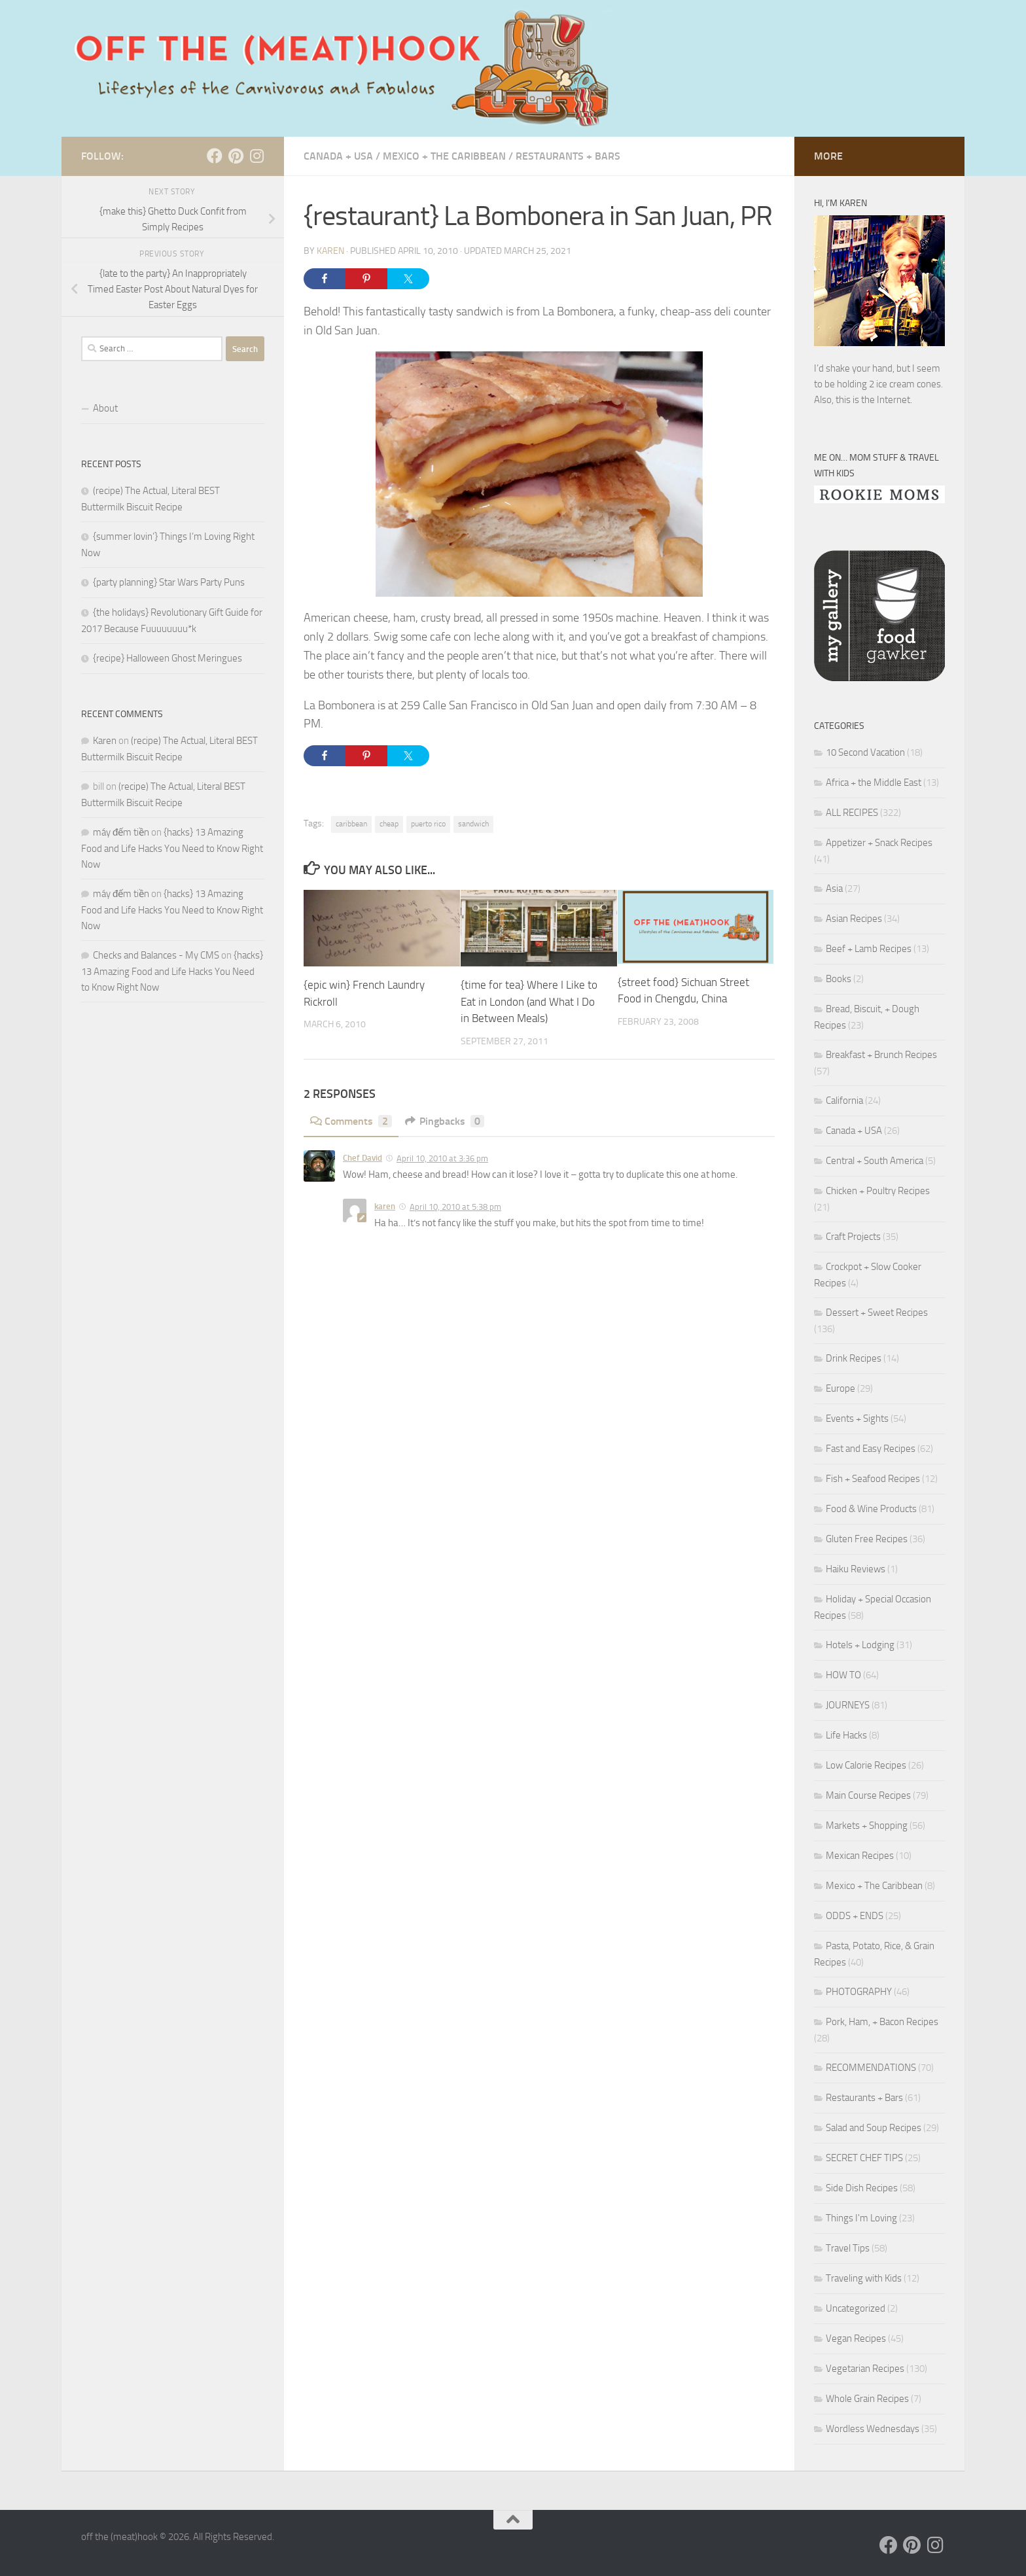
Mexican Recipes (860, 1855)
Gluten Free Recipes (867, 1539)
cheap (389, 823)
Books (838, 979)
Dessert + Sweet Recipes (877, 1312)
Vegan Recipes (856, 2338)
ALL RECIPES (852, 813)
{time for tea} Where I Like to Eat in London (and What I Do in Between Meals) (529, 1001)
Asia (834, 888)
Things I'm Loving (861, 2218)
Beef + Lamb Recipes (868, 949)
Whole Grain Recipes (867, 2399)
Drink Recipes (853, 1358)
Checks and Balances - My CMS (156, 955)
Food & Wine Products (871, 1509)
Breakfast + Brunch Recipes (881, 1055)
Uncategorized (855, 2308)
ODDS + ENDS (854, 1916)
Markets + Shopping (867, 1825)
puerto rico (428, 823)
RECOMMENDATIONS (871, 2067)
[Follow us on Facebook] (214, 156)
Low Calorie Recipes (866, 1765)
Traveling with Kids (864, 2278)
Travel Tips (848, 2248)
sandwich (473, 823)
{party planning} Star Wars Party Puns (169, 582)
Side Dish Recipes (862, 2188)
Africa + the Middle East (873, 782)
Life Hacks (846, 1735)
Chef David (362, 1158)
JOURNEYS (848, 1705)
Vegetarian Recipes (865, 2368)
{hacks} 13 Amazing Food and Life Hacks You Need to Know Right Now (172, 848)
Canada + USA (338, 156)
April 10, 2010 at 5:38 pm (455, 1207)
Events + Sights (857, 1418)
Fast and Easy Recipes (870, 1449)
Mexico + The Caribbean (444, 156)
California (844, 1100)
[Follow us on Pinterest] (235, 156)
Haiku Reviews (855, 1569)
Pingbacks (444, 1121)
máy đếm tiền (121, 832)
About (105, 408)
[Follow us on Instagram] (256, 156)
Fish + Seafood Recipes (873, 1479)
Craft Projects (853, 1237)
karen (384, 1206)
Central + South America (874, 1161)
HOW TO (843, 1675)
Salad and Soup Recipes (873, 2128)
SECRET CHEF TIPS (864, 2158)
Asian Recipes (854, 919)
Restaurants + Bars (568, 156)
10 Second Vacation (865, 752)
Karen (330, 250)
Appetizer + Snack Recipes (879, 843)
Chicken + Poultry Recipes (878, 1191)
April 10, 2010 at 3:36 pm (442, 1158)
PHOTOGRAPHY (859, 1992)
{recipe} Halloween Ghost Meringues (167, 658)
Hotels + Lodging (860, 1645)
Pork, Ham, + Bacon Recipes (882, 2022)
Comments (351, 1121)
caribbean (351, 823)
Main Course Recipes (868, 1795)
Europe (840, 1388)
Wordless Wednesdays (872, 2429)
